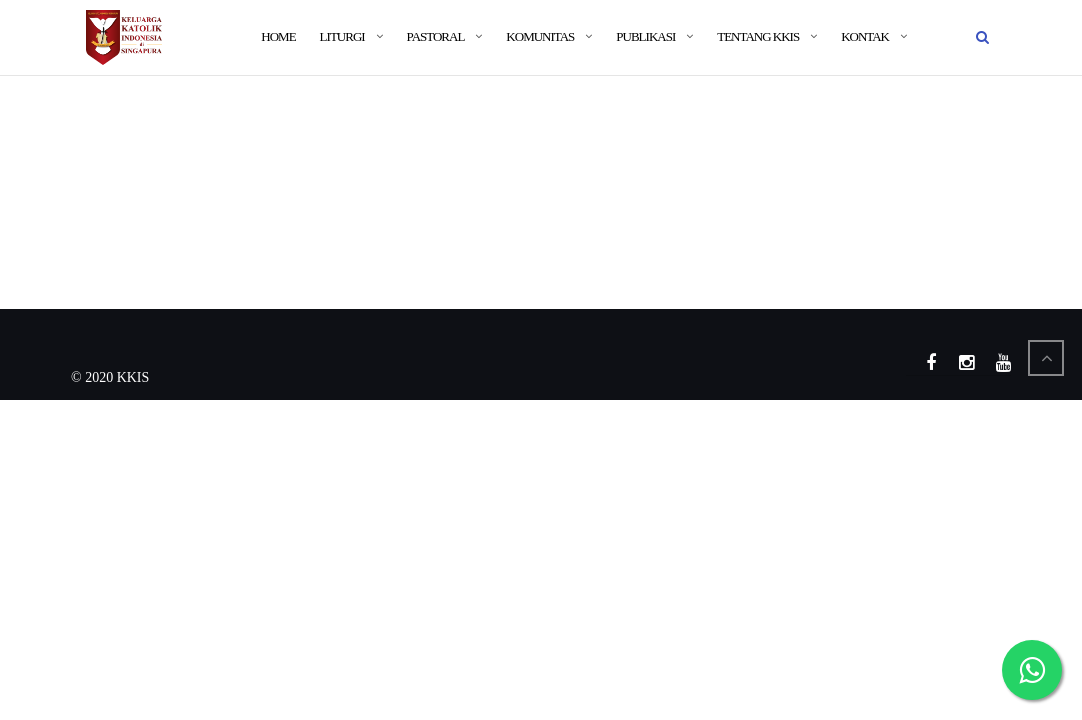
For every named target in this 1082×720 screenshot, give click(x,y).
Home (278, 36)
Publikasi (645, 36)
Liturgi (342, 36)
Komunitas (540, 36)
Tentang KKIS (758, 36)
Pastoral (436, 36)
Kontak (865, 36)
